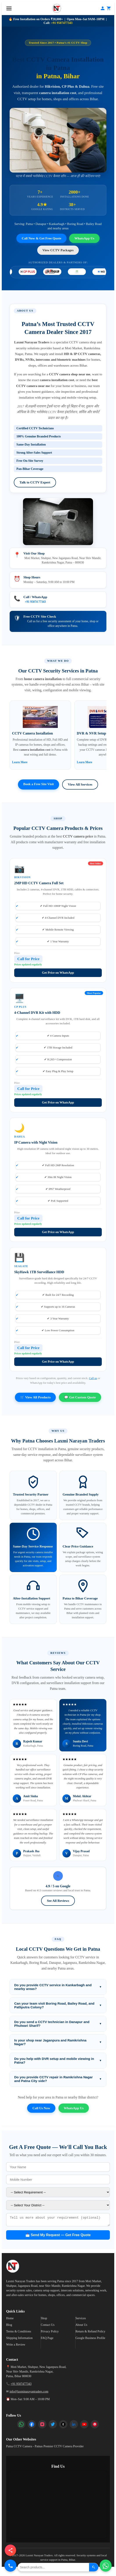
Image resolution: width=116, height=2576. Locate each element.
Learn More (19, 767)
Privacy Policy (50, 2339)
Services (81, 2325)
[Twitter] (53, 2432)
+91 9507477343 (61, 23)
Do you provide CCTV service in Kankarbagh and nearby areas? (58, 1993)
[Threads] (63, 2432)
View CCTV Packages (58, 250)
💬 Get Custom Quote (80, 1402)
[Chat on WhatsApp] (106, 2566)
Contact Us (47, 2332)
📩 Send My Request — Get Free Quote (58, 2242)
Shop (44, 2325)
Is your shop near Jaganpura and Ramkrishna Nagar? (58, 2048)
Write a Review (15, 2352)
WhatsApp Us (84, 238)
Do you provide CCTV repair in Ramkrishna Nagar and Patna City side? (58, 2085)
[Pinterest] (95, 2432)
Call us (93, 1383)
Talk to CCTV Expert (34, 482)
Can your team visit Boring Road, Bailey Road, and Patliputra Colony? (58, 2011)
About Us (81, 2332)
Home (10, 2325)
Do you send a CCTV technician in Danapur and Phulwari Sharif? (58, 2029)
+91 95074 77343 (35, 601)
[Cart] (109, 8)
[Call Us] (10, 2566)
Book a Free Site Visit (38, 789)
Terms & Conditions (18, 2339)
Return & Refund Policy (90, 2339)
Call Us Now (41, 2114)
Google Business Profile (90, 2345)
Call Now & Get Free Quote (41, 238)
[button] (10, 2550)
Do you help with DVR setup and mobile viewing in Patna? (58, 2066)
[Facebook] (32, 2432)
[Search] (93, 2567)
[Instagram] (42, 2432)
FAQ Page (47, 2345)
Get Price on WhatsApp (58, 977)
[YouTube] (84, 2432)
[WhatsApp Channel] (21, 2432)
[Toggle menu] (9, 8)
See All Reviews (58, 1907)
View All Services (80, 789)
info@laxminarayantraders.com (29, 2399)
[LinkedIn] (74, 2432)
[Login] (102, 8)
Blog (9, 2332)
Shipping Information (19, 2345)
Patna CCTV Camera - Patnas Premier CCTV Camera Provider (45, 2453)
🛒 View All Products (35, 1402)
